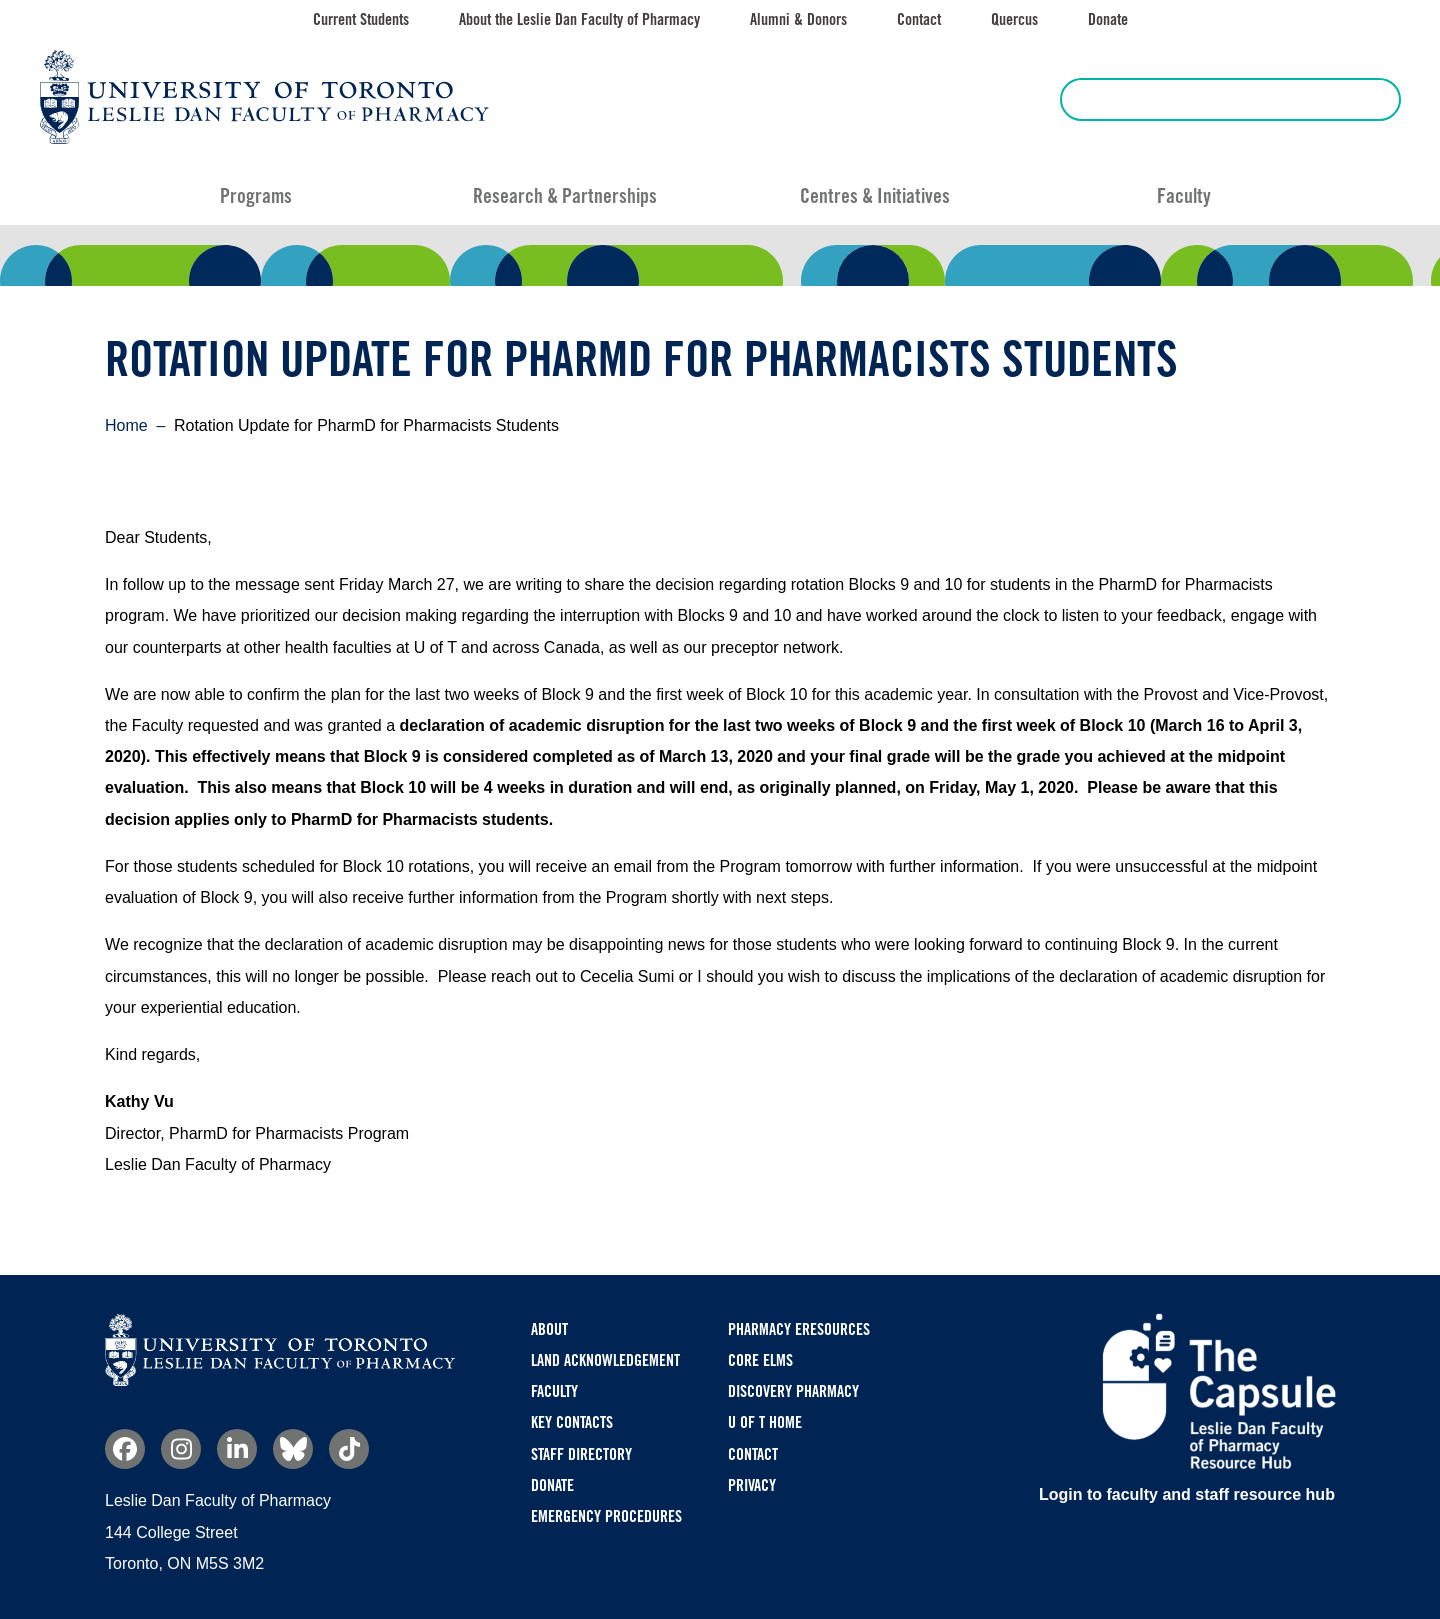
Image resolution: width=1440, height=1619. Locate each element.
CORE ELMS (760, 1360)
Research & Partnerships (565, 196)
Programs (256, 196)
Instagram (181, 1449)
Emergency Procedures (606, 1516)
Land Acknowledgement (605, 1360)
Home (126, 425)
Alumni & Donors (798, 19)
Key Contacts (572, 1422)
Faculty (1184, 196)
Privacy (752, 1485)
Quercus (1014, 19)
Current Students (361, 19)
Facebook (125, 1449)
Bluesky (293, 1449)
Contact (919, 19)
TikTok (349, 1449)
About (549, 1329)
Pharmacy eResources (799, 1329)
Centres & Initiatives (875, 196)
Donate (1108, 19)
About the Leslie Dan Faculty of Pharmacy (579, 19)
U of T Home (765, 1422)
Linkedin (237, 1449)
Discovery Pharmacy (793, 1391)
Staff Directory (581, 1454)
